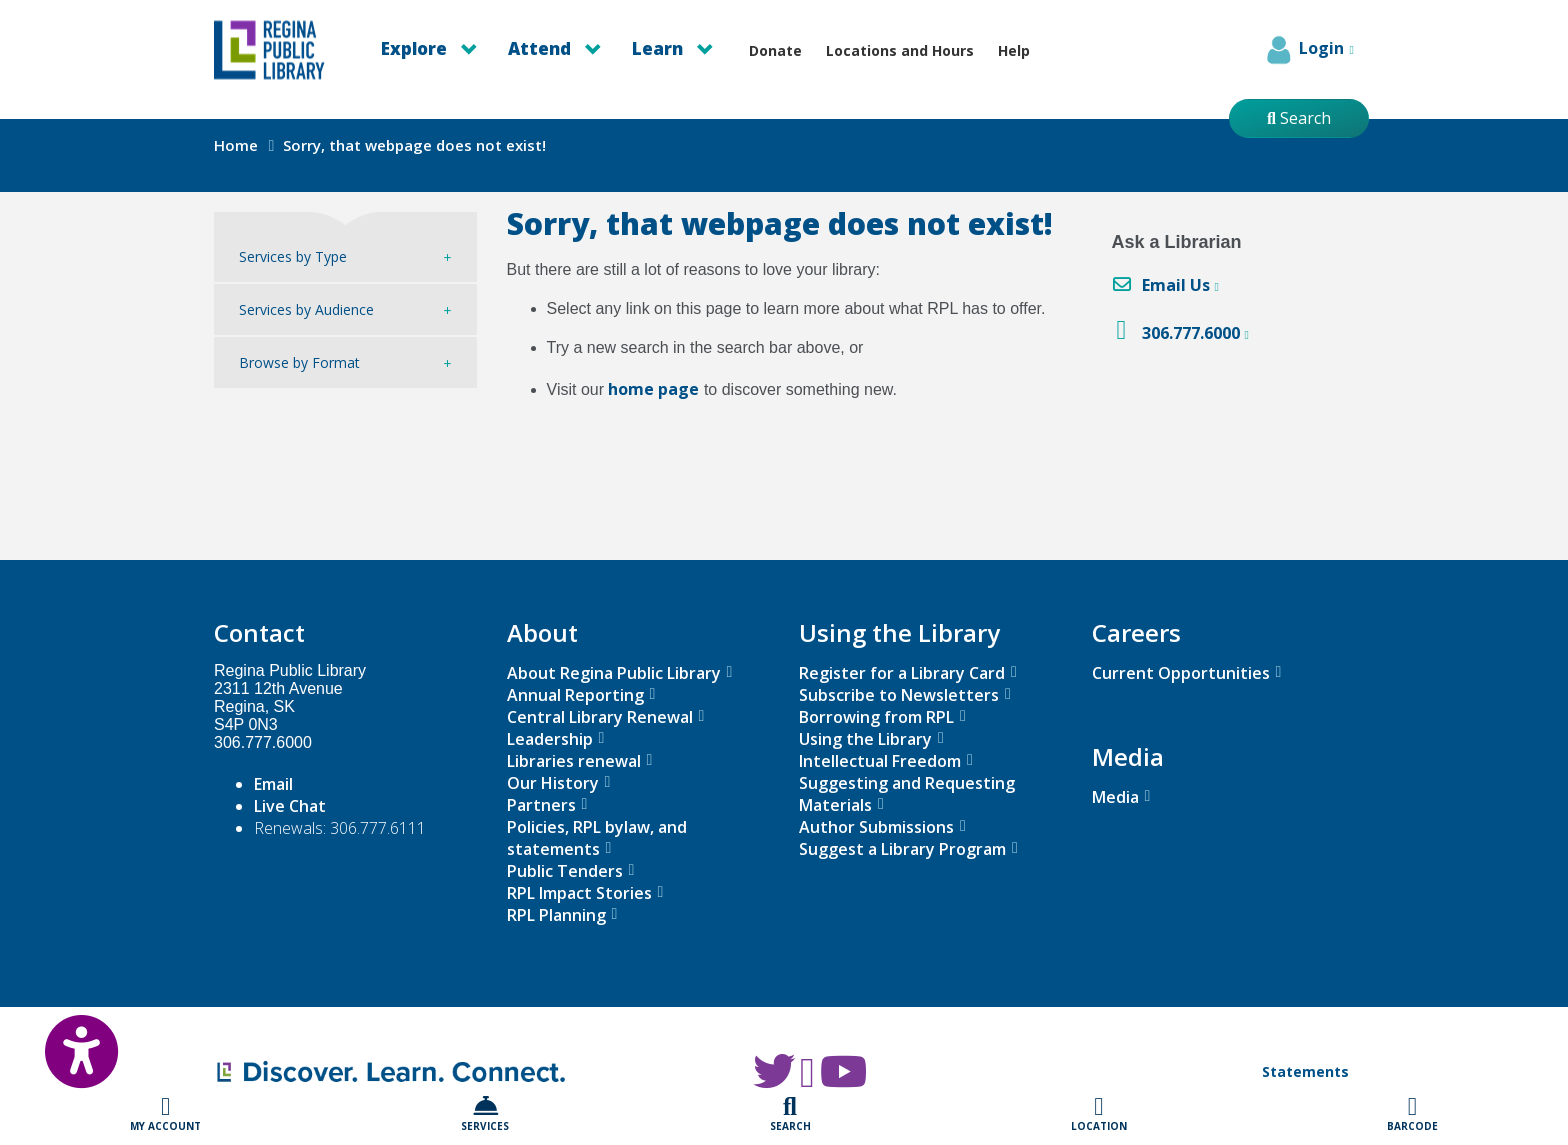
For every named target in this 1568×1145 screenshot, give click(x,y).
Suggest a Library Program (902, 849)
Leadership (550, 739)
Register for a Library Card (902, 673)
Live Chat (290, 806)
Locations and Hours (900, 50)
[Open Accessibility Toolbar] (60, 1040)
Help (1014, 50)
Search (1299, 118)
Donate (775, 50)
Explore (429, 48)
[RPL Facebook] (807, 1081)
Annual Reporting (575, 695)
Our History (553, 783)
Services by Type (293, 256)
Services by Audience (306, 309)
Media (1115, 797)
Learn (673, 48)
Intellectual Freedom (880, 761)
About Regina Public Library (614, 673)
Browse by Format (299, 362)
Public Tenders (565, 871)
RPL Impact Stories (579, 893)
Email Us (1176, 285)
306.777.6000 (1191, 333)
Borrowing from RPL (876, 717)
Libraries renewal (574, 761)
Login (1308, 50)
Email (273, 784)
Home (236, 145)
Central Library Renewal (600, 717)
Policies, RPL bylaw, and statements (597, 838)
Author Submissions (876, 827)
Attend (555, 48)
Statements (1305, 1071)
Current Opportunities (1181, 673)
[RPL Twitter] (774, 1081)
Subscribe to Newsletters (899, 695)
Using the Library (865, 739)
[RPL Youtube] (843, 1081)
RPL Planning (556, 915)
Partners (541, 805)
